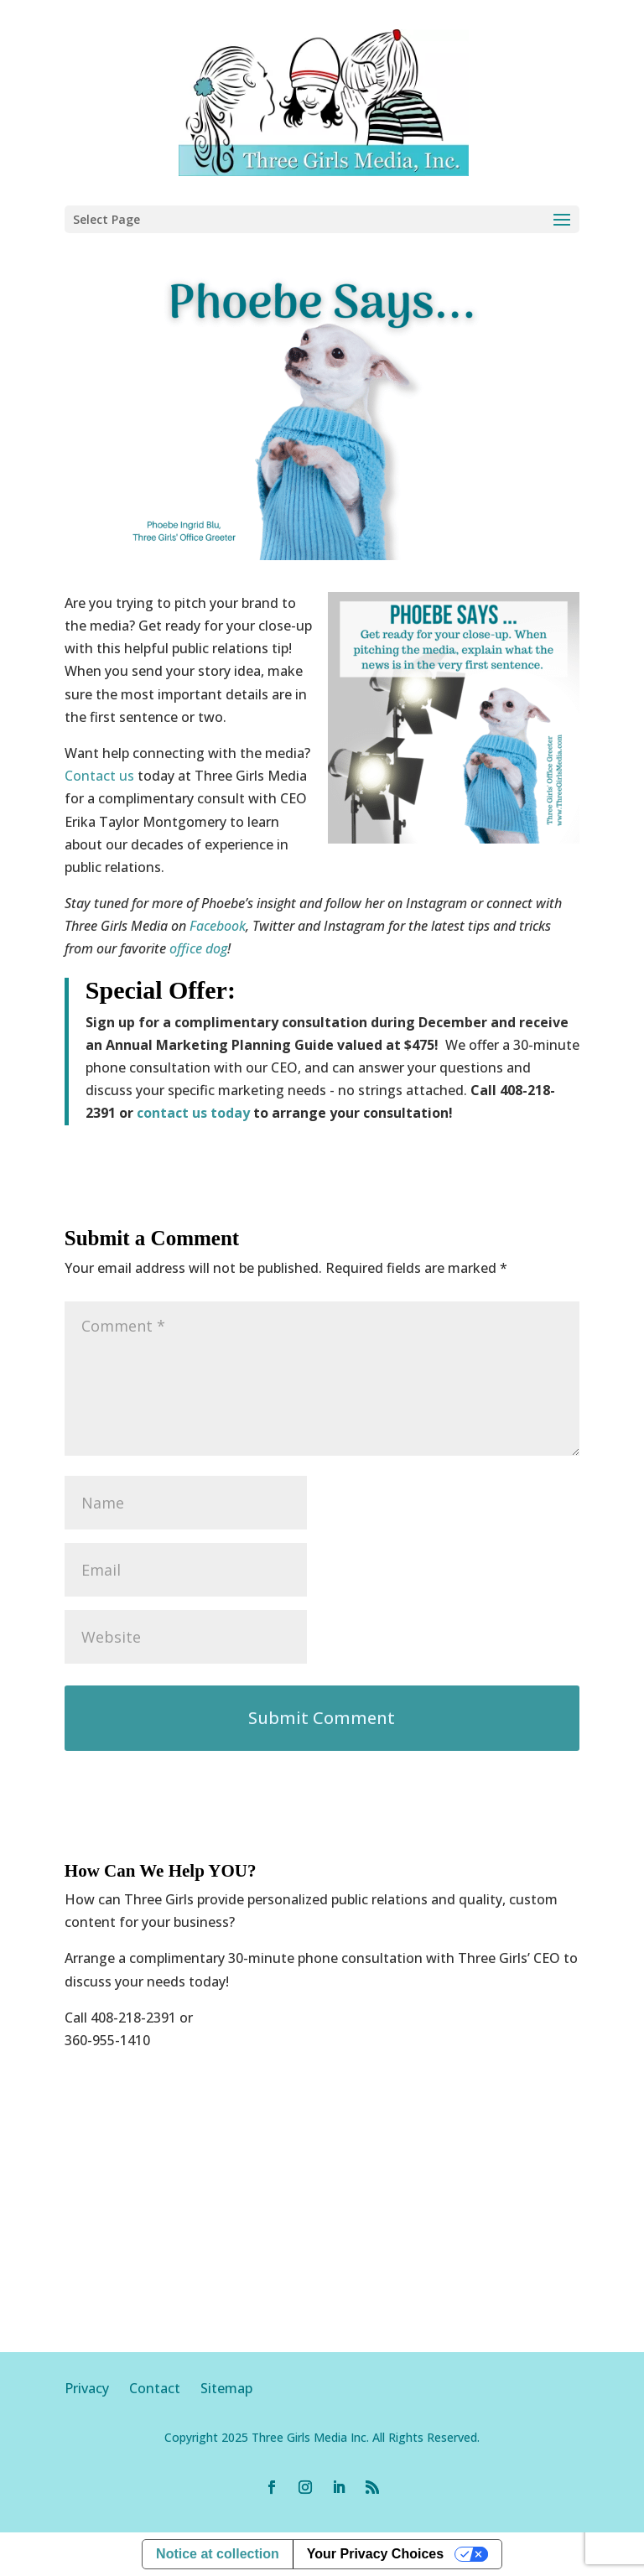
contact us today (193, 1113)
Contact (154, 2388)
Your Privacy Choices (375, 2554)
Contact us (99, 775)
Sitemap (226, 2388)
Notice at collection (217, 2554)
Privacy (97, 2388)
